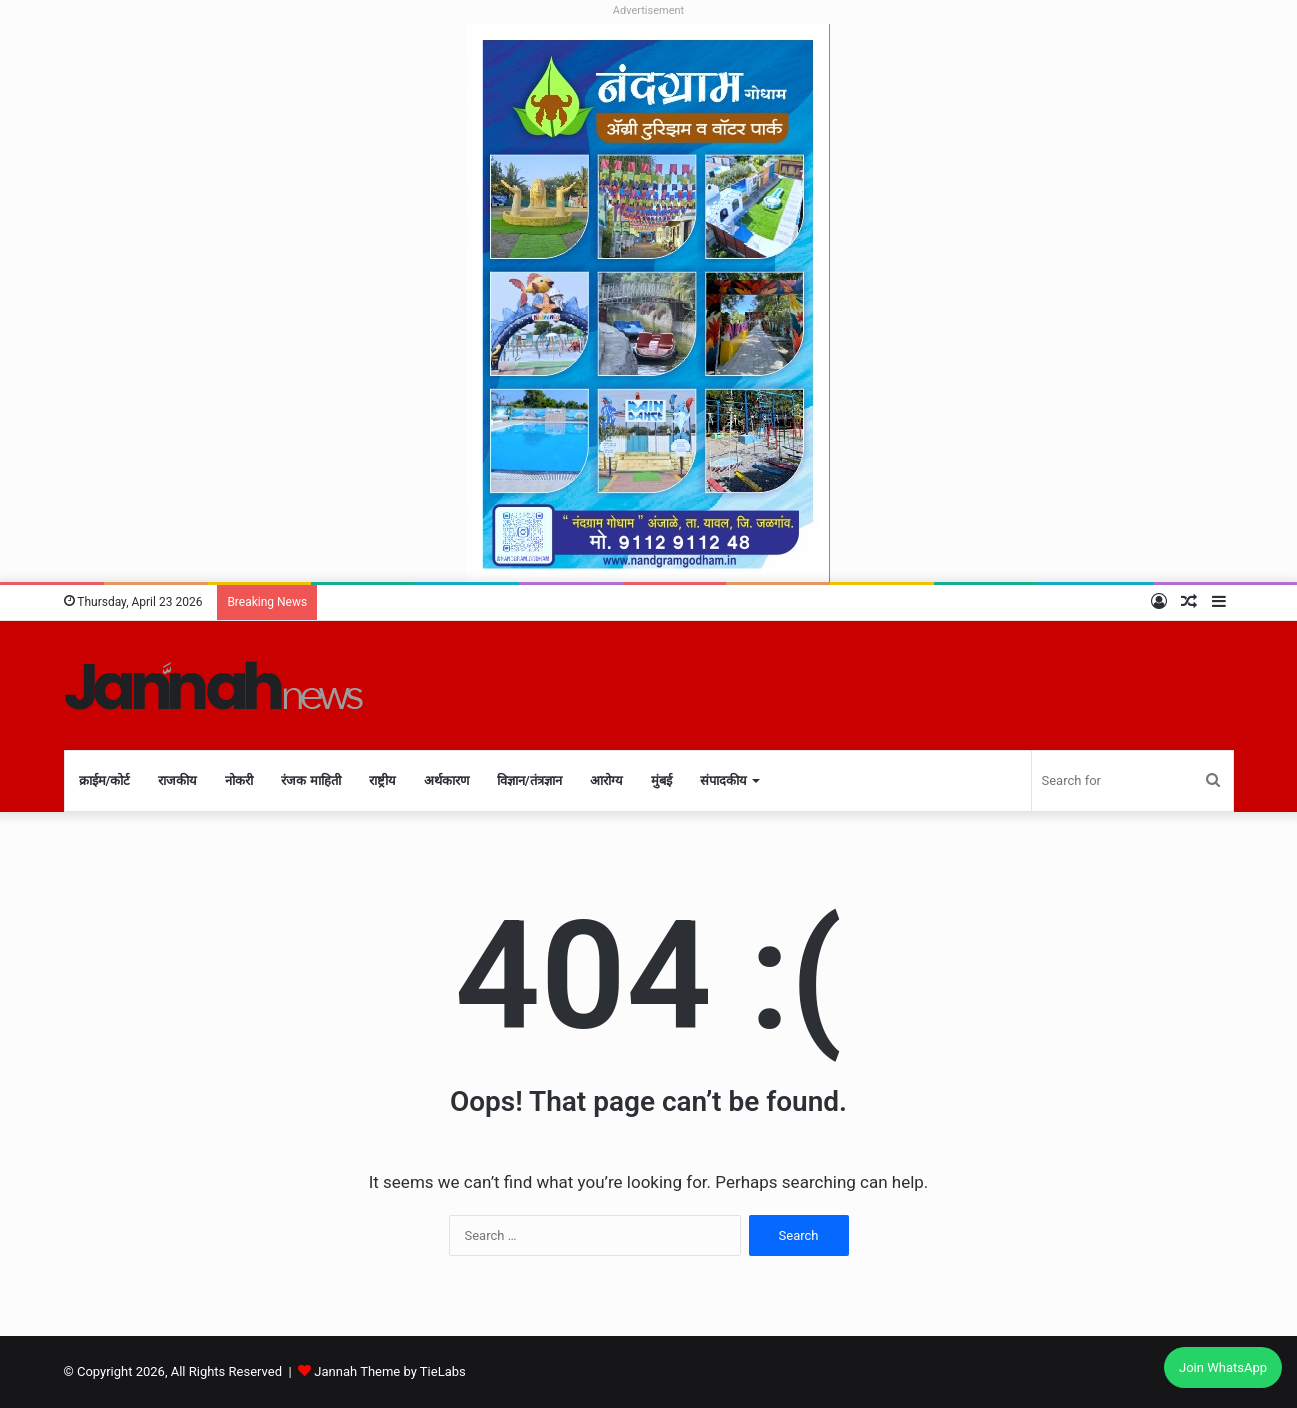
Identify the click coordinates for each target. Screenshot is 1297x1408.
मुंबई (661, 780)
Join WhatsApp (1223, 1367)
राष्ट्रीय (382, 780)
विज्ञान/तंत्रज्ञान (529, 780)
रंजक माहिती (310, 780)
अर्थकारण (446, 780)
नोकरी (239, 780)
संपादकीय (723, 780)
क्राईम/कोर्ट (105, 780)
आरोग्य (606, 780)
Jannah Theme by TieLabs (389, 1371)
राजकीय (177, 780)
